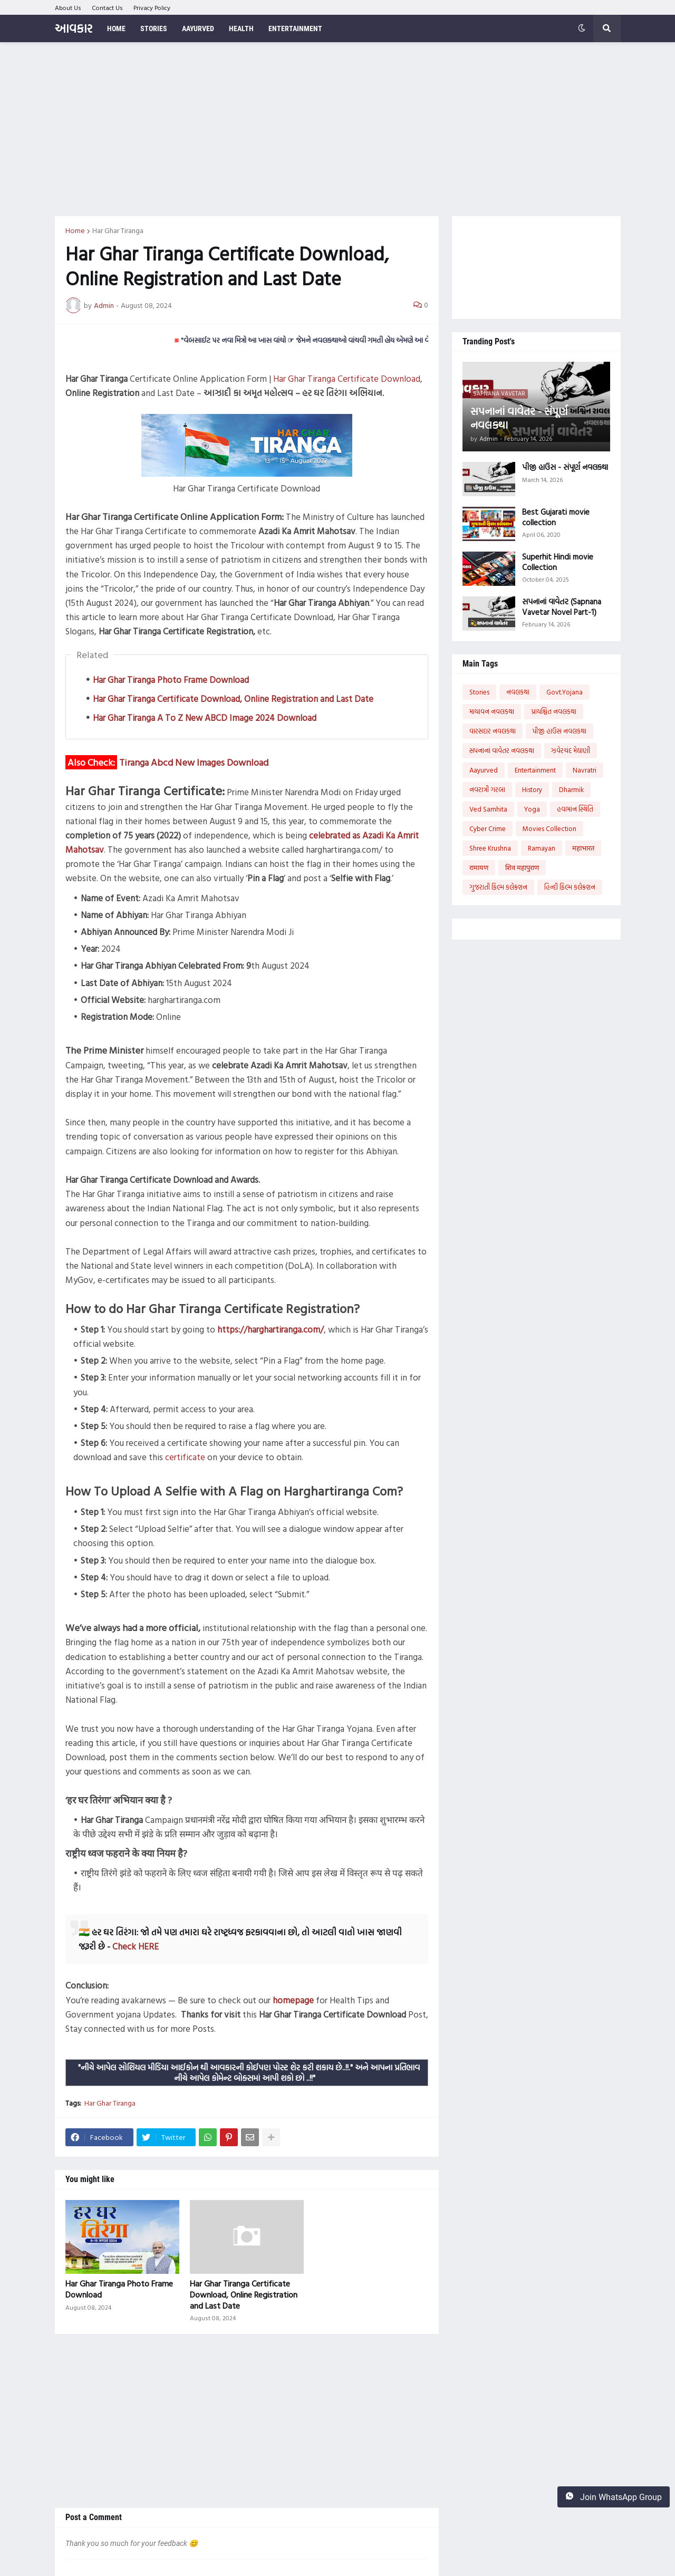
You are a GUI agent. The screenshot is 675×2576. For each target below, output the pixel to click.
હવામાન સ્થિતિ (575, 809)
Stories (479, 692)
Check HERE (135, 1946)
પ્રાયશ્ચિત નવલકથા (553, 711)
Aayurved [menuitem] (198, 28)
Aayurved (483, 770)
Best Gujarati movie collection (556, 517)
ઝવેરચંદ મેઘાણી (570, 750)
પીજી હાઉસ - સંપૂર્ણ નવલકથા (565, 467)
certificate (185, 1456)
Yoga (532, 809)
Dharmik (571, 789)
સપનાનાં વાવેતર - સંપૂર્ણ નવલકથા (518, 417)
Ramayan (541, 848)
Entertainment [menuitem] (295, 28)
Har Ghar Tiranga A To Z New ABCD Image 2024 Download (204, 717)
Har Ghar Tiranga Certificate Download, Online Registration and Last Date (233, 698)
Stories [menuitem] (153, 28)
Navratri (584, 770)
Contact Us (107, 7)
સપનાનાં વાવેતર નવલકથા (501, 750)
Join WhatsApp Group (613, 2497)
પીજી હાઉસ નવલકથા (559, 731)
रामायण (478, 867)
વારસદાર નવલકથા (492, 731)
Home (75, 230)
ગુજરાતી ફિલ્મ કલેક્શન (498, 887)
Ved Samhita (488, 809)
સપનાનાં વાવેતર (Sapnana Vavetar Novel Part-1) (561, 606)
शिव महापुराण (522, 867)
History (532, 789)
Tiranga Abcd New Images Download (193, 762)
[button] (581, 28)
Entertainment (535, 770)
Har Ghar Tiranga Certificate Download (346, 378)
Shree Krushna (490, 848)
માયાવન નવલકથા (491, 711)
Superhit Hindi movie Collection (557, 562)
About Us (68, 7)
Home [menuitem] (116, 28)
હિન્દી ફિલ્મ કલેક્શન (569, 887)
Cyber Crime (487, 828)
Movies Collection (549, 828)
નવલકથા (517, 692)
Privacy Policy (151, 7)
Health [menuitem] (241, 28)
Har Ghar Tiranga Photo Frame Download (171, 679)
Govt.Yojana (564, 692)
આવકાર (73, 28)
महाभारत (583, 848)
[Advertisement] (338, 129)
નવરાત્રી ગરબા (487, 789)
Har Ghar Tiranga (117, 230)
